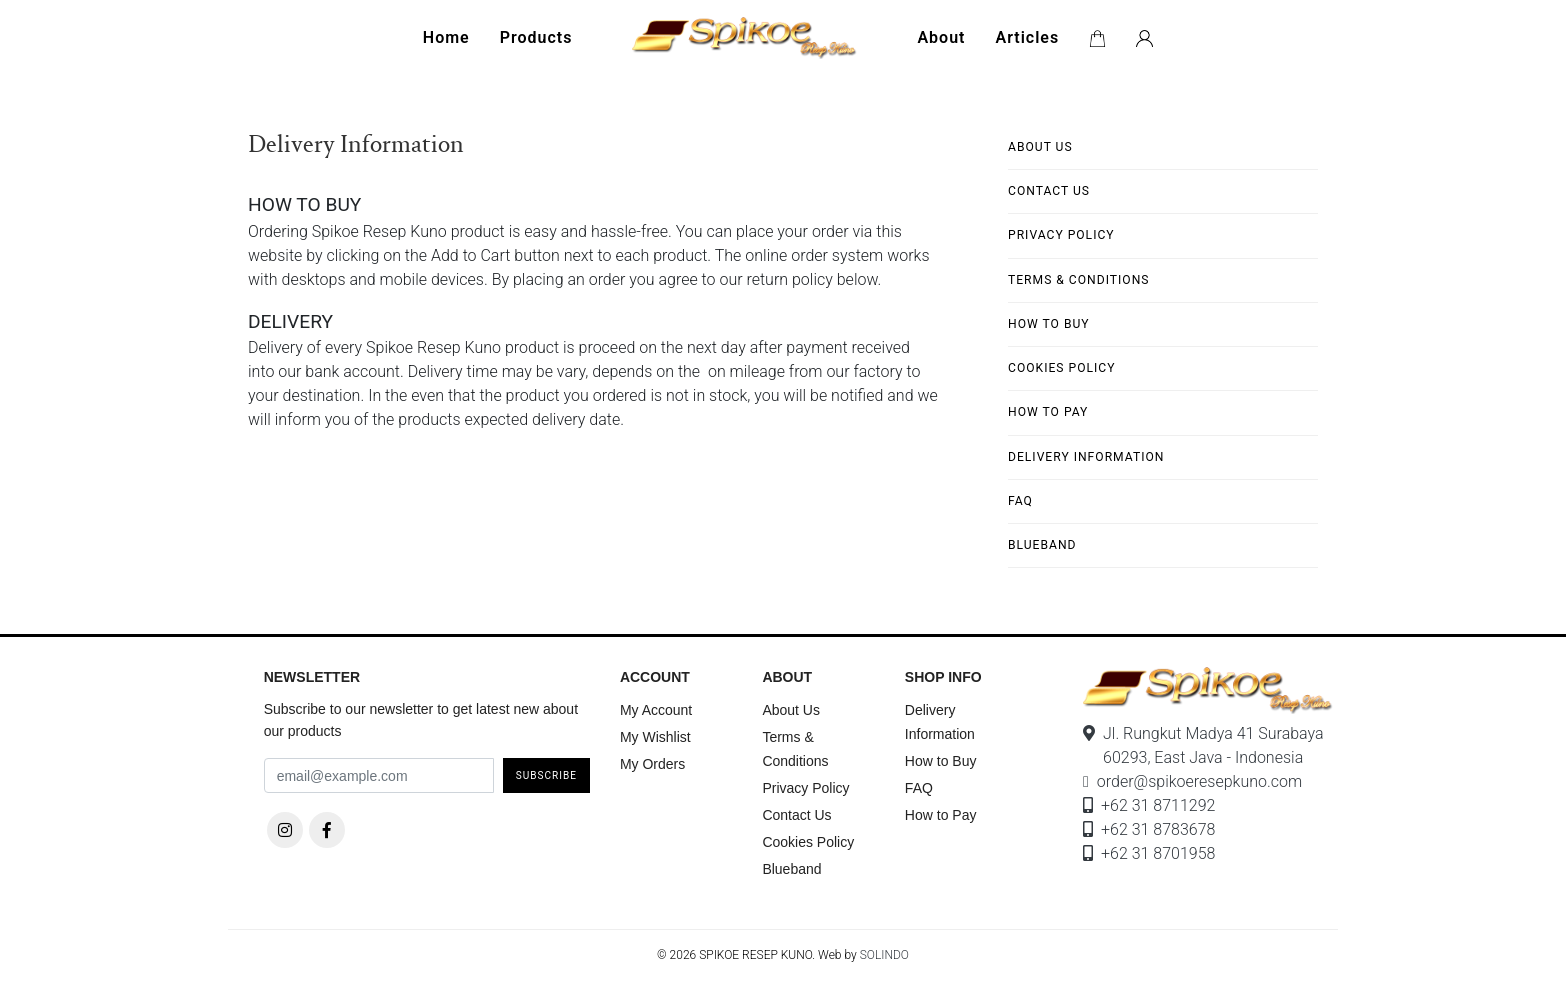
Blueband (1042, 545)
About (941, 37)
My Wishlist (655, 737)
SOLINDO (884, 955)
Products (536, 37)
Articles (1027, 37)
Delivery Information (1086, 457)
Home (446, 37)
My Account (656, 710)
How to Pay (1048, 412)
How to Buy (1049, 324)
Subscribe (546, 775)
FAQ (1020, 501)
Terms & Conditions (1078, 280)
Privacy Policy (1061, 235)
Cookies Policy (1061, 368)
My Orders (652, 764)
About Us (1040, 147)
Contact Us (1049, 191)
